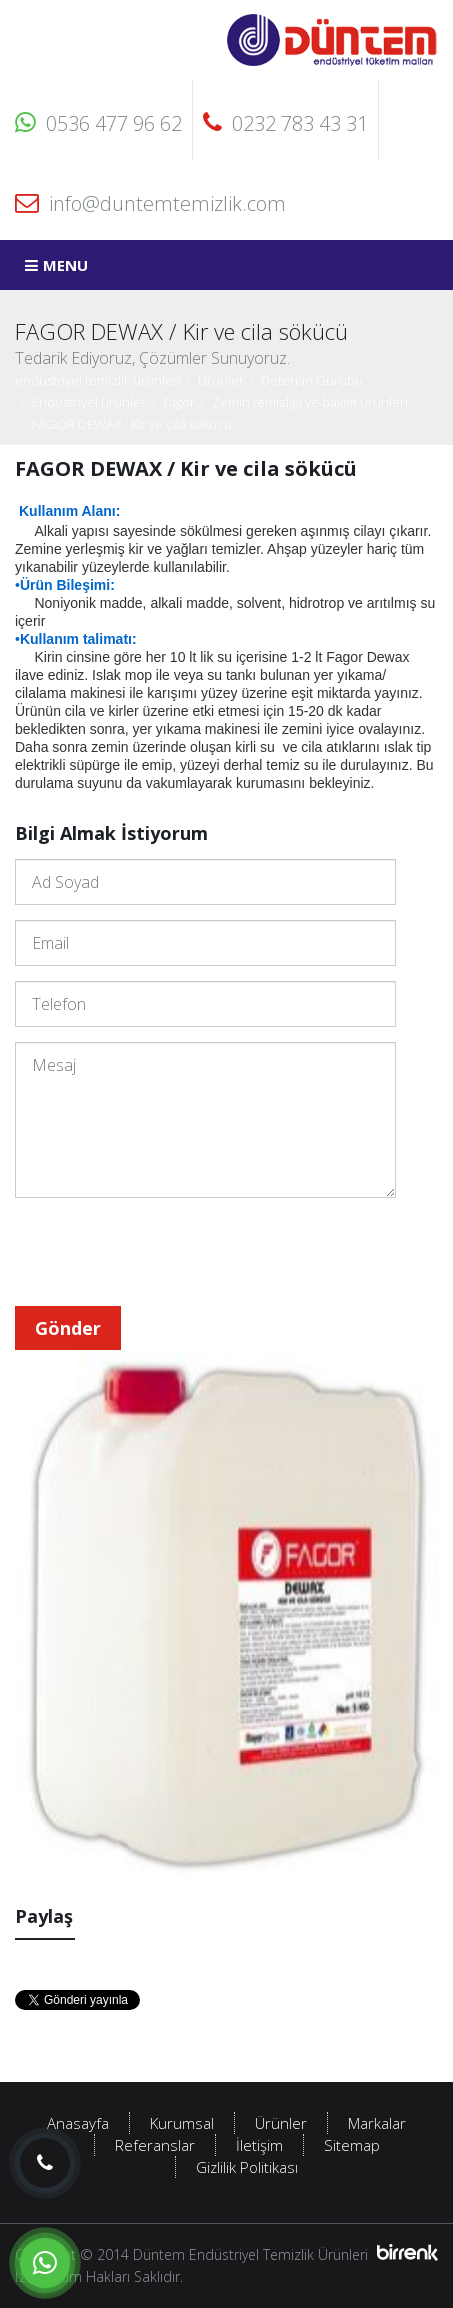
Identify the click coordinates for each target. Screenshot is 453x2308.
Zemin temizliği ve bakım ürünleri (310, 402)
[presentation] (167, 1252)
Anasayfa (78, 2123)
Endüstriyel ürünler (89, 402)
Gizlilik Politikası (247, 2167)
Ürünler (221, 380)
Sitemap (352, 2145)
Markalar (377, 2123)
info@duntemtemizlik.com (150, 203)
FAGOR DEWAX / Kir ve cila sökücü (132, 424)
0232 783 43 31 (285, 123)
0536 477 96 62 (98, 123)
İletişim (259, 2145)
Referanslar (155, 2145)
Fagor (179, 402)
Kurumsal (182, 2123)
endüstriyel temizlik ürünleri (98, 380)
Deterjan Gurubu (312, 380)
